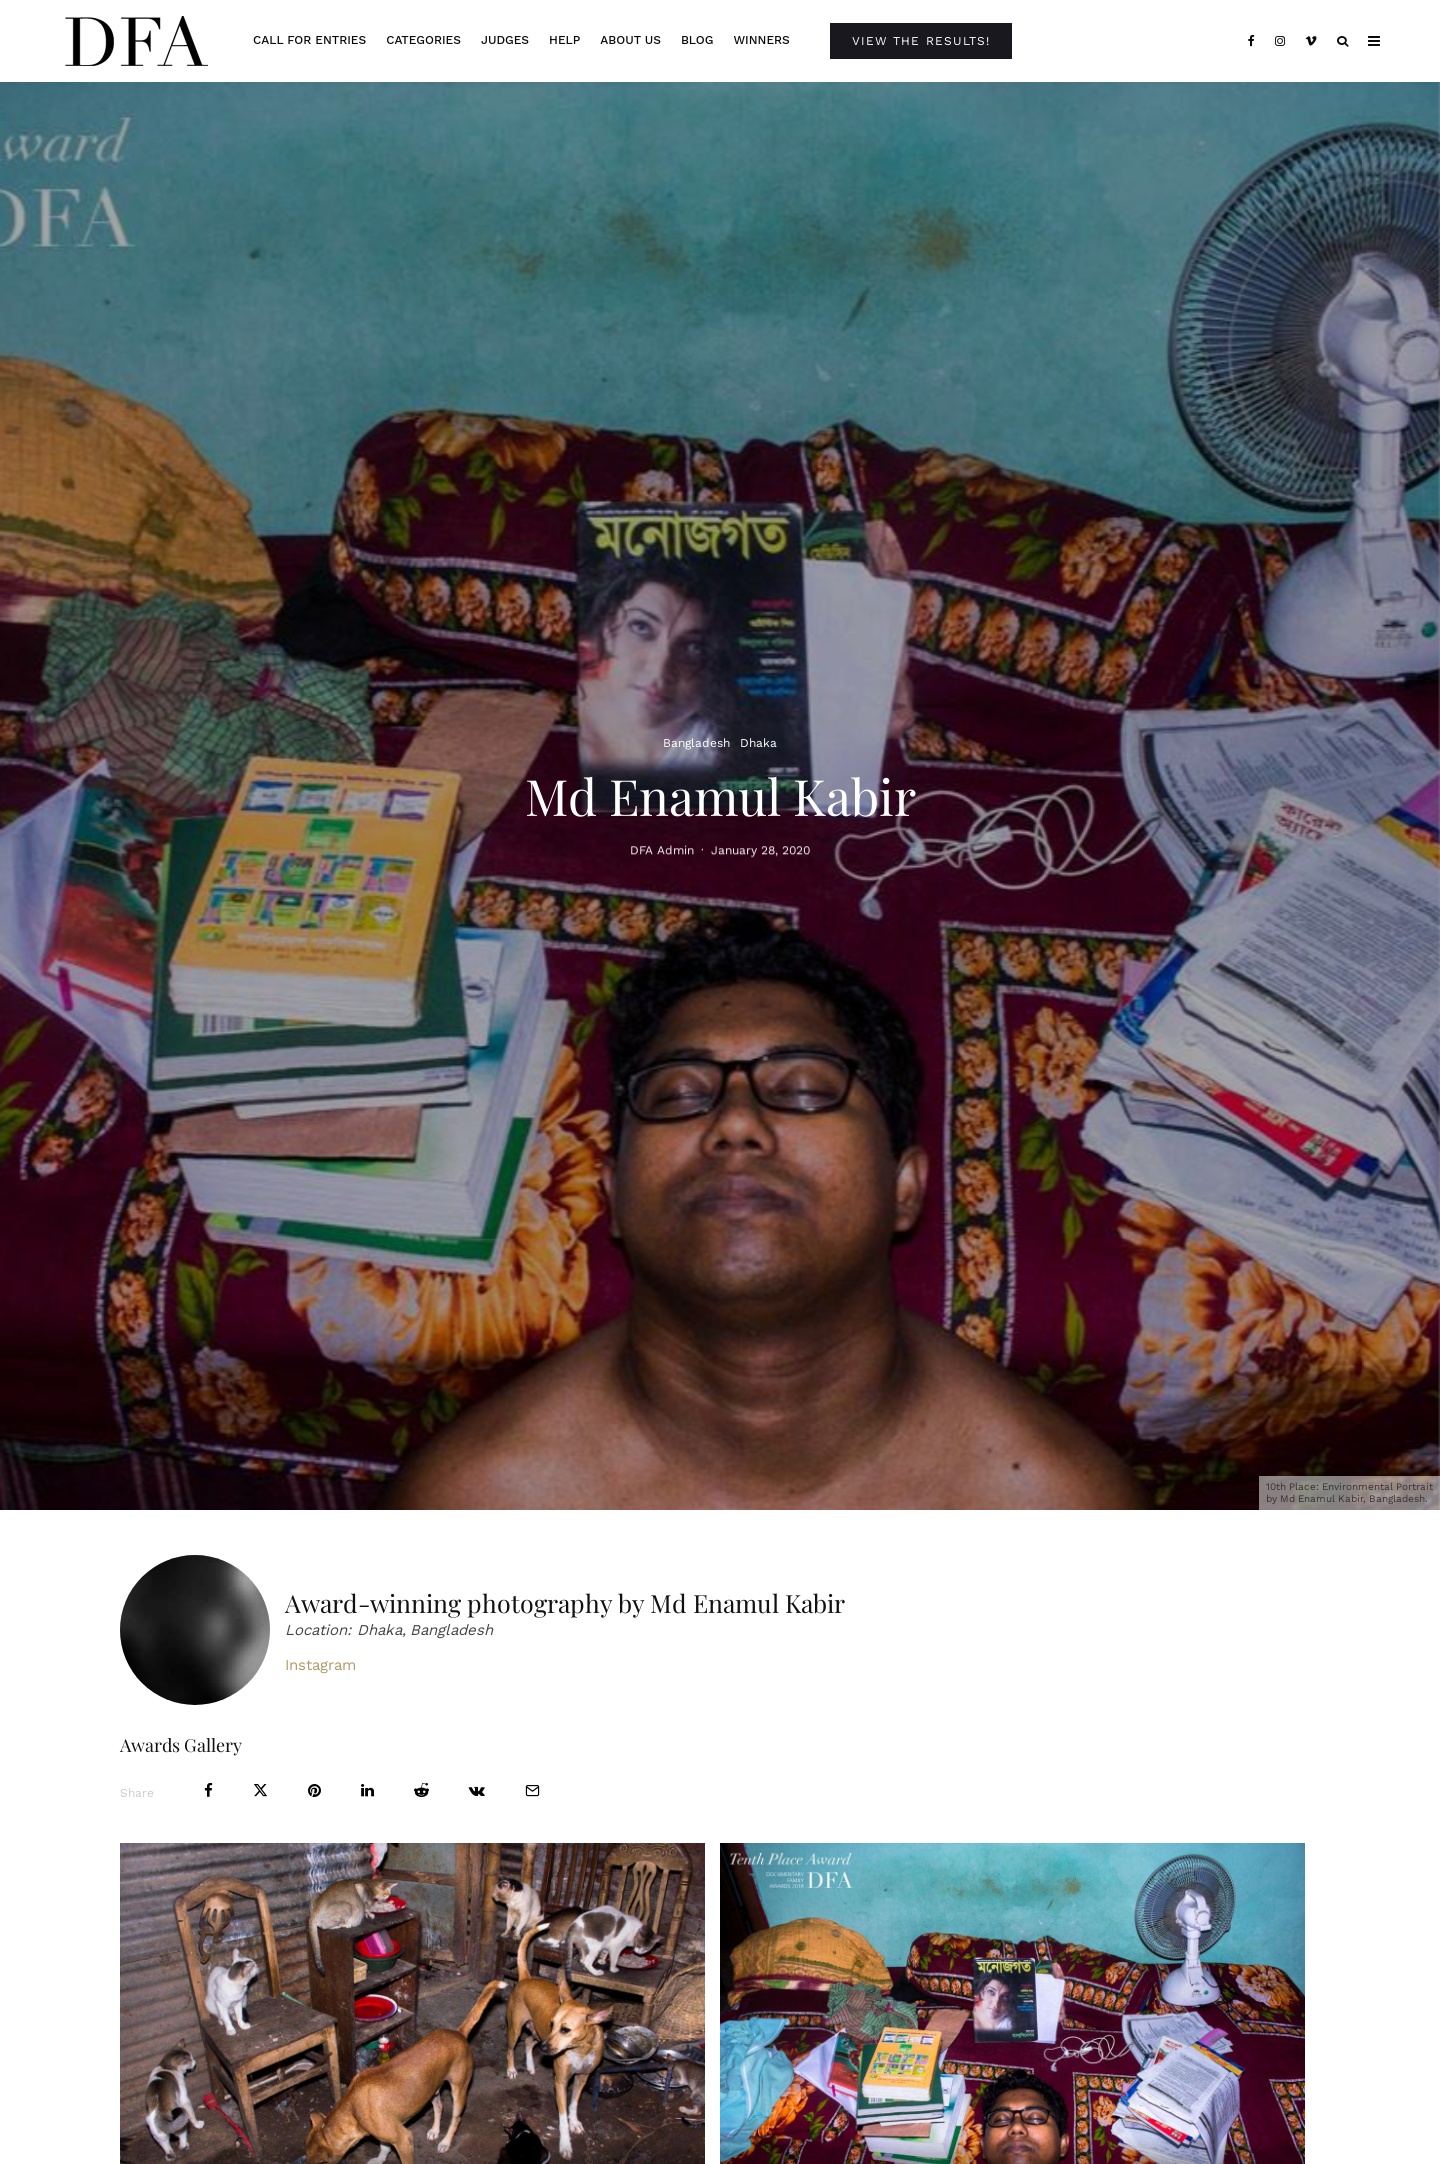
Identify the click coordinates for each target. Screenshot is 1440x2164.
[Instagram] (1280, 41)
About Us (630, 40)
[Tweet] (260, 1790)
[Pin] (314, 1790)
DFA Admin (662, 852)
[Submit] (421, 1790)
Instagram (320, 1665)
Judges (505, 40)
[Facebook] (1251, 41)
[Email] (532, 1790)
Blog (697, 40)
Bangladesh (696, 743)
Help (564, 40)
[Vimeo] (1311, 41)
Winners (761, 40)
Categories (423, 40)
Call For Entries (309, 40)
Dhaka (758, 743)
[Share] (208, 1790)
